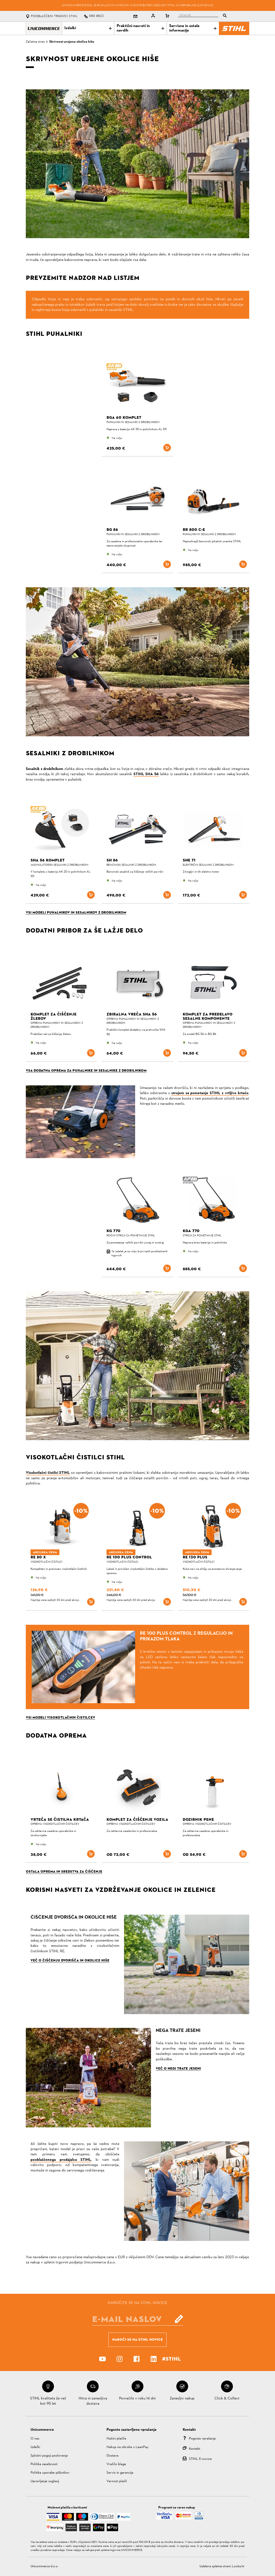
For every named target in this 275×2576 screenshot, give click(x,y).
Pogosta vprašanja (202, 2438)
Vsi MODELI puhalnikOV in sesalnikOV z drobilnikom (76, 913)
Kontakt (194, 2448)
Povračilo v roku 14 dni (137, 2398)
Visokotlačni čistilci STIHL (48, 1472)
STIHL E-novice (200, 2459)
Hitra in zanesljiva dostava (93, 2401)
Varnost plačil (116, 2481)
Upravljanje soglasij (45, 2481)
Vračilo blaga (116, 2464)
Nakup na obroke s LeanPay (127, 2447)
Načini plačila (116, 2438)
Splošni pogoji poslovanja (49, 2455)
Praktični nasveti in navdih (140, 28)
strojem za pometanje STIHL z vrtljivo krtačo (209, 1093)
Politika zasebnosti (44, 2464)
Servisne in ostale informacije (193, 28)
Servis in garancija (119, 2472)
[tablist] (203, 16)
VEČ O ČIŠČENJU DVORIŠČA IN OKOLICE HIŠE (70, 1960)
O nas (35, 2438)
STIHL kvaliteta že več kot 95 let (48, 2401)
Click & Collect (227, 2398)
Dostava (112, 2455)
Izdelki (88, 28)
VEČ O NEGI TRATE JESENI (178, 2069)
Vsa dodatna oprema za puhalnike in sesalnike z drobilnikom (86, 1071)
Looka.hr (238, 2566)
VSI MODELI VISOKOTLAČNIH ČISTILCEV (60, 1718)
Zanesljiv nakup (182, 2398)
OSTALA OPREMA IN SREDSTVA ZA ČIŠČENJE (64, 1872)
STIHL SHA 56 (146, 774)
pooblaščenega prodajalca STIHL (61, 2159)
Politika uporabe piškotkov (50, 2472)
